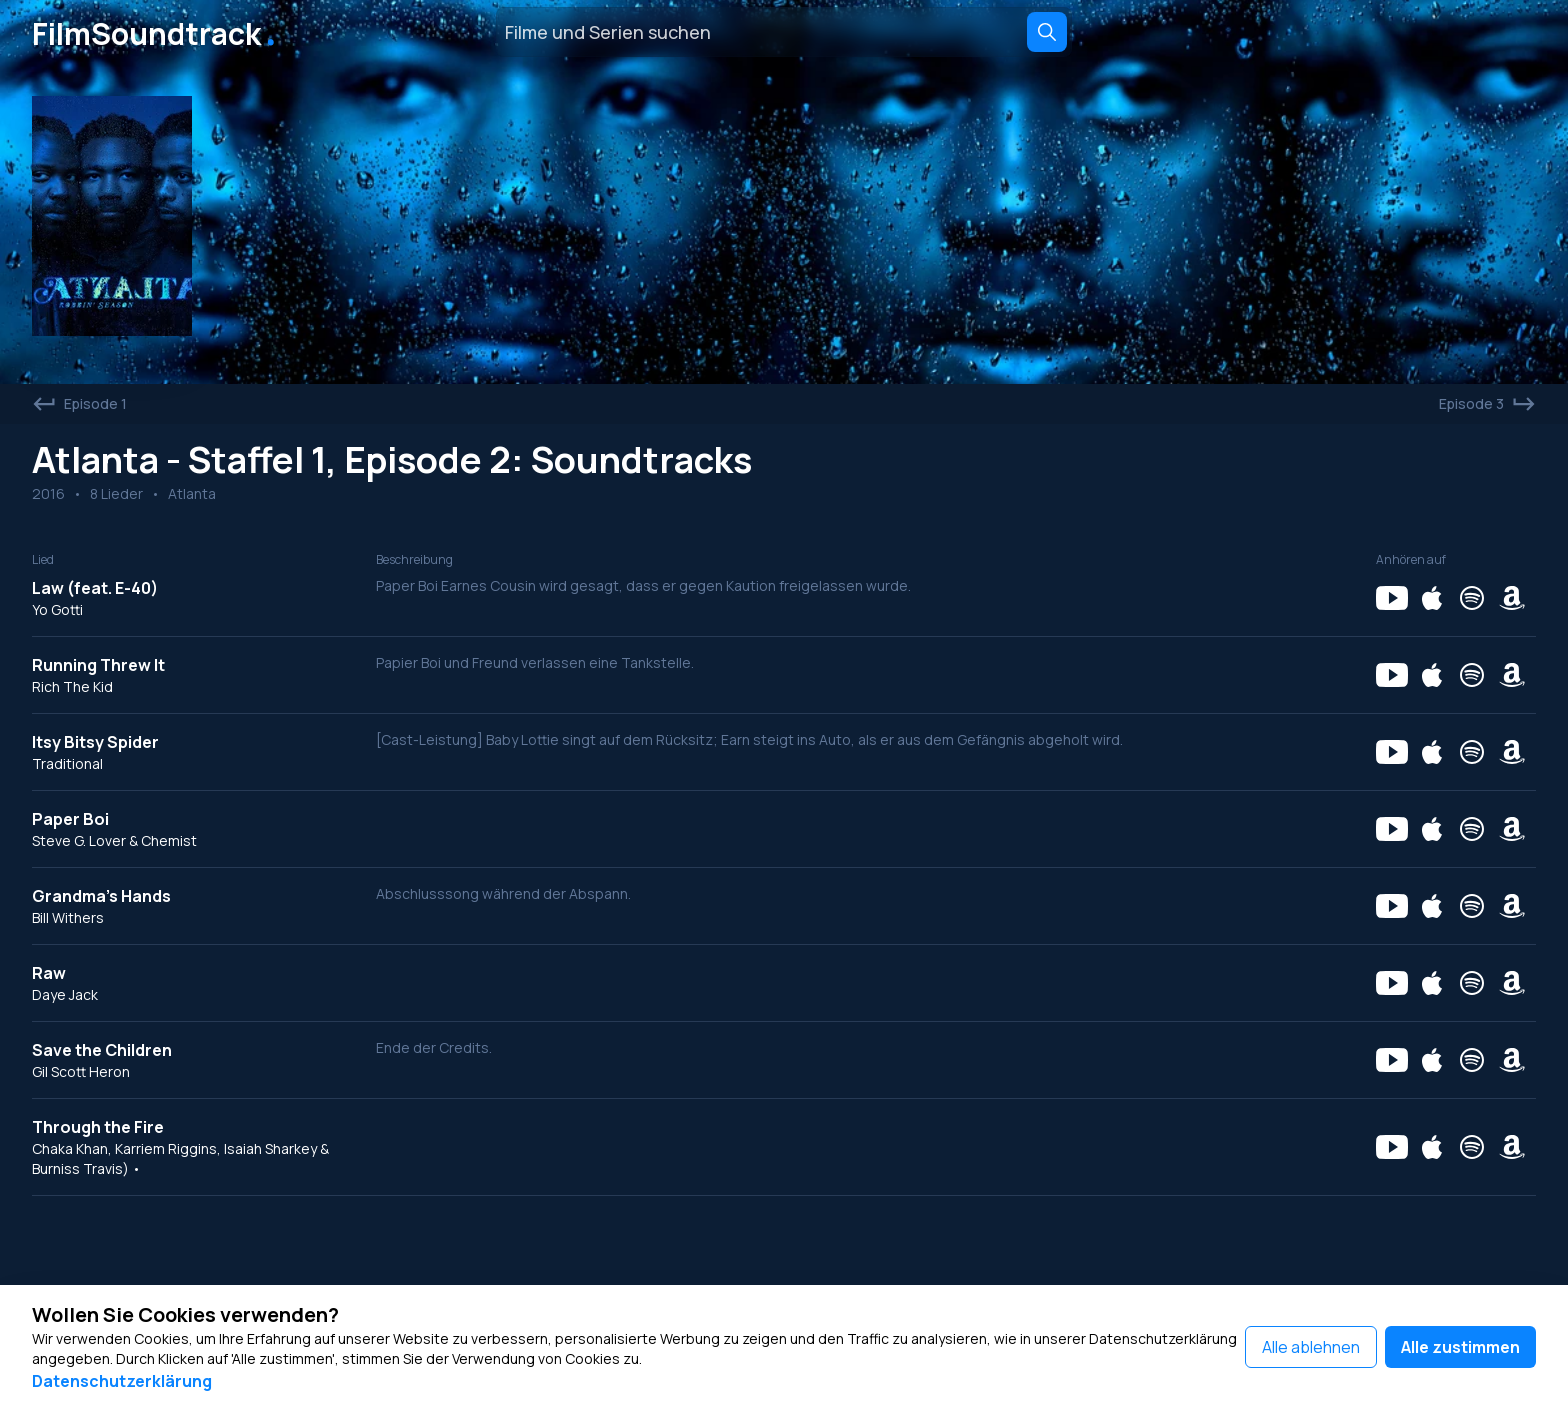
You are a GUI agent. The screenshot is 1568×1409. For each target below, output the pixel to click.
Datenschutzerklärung (122, 1381)
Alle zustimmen (1460, 1347)
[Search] (1047, 32)
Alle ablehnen (1311, 1347)
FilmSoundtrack (157, 32)
